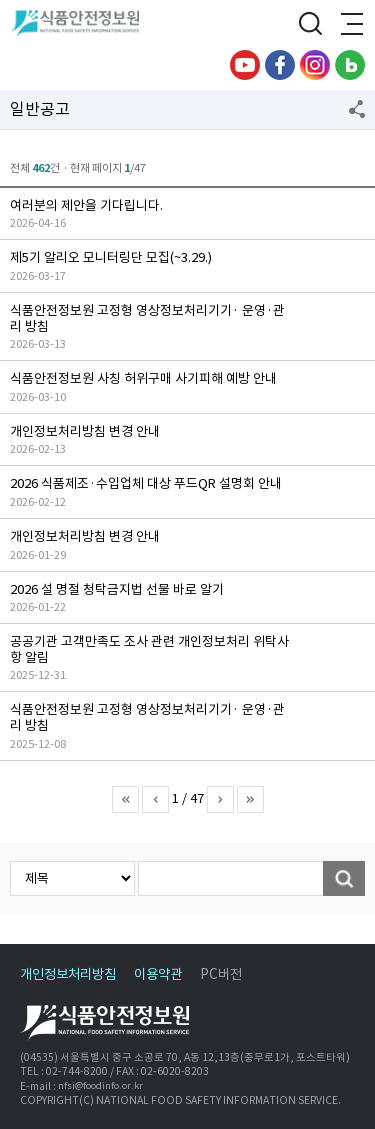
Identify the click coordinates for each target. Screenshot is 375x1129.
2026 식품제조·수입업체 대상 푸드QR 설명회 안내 (146, 483)
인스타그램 (315, 65)
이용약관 (158, 974)
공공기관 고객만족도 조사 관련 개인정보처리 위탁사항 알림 (149, 649)
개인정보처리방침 (68, 974)
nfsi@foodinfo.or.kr (100, 1086)
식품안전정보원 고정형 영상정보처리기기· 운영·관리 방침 (147, 318)
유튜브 (245, 65)
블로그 (350, 65)
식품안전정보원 (81, 25)
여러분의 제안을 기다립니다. (86, 205)
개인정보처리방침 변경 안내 (85, 431)
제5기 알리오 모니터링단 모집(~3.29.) (111, 257)
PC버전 (221, 974)
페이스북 (280, 65)
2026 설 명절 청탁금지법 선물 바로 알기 (117, 589)
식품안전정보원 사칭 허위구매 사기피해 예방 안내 (143, 378)
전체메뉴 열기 (350, 25)
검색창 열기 (310, 25)
